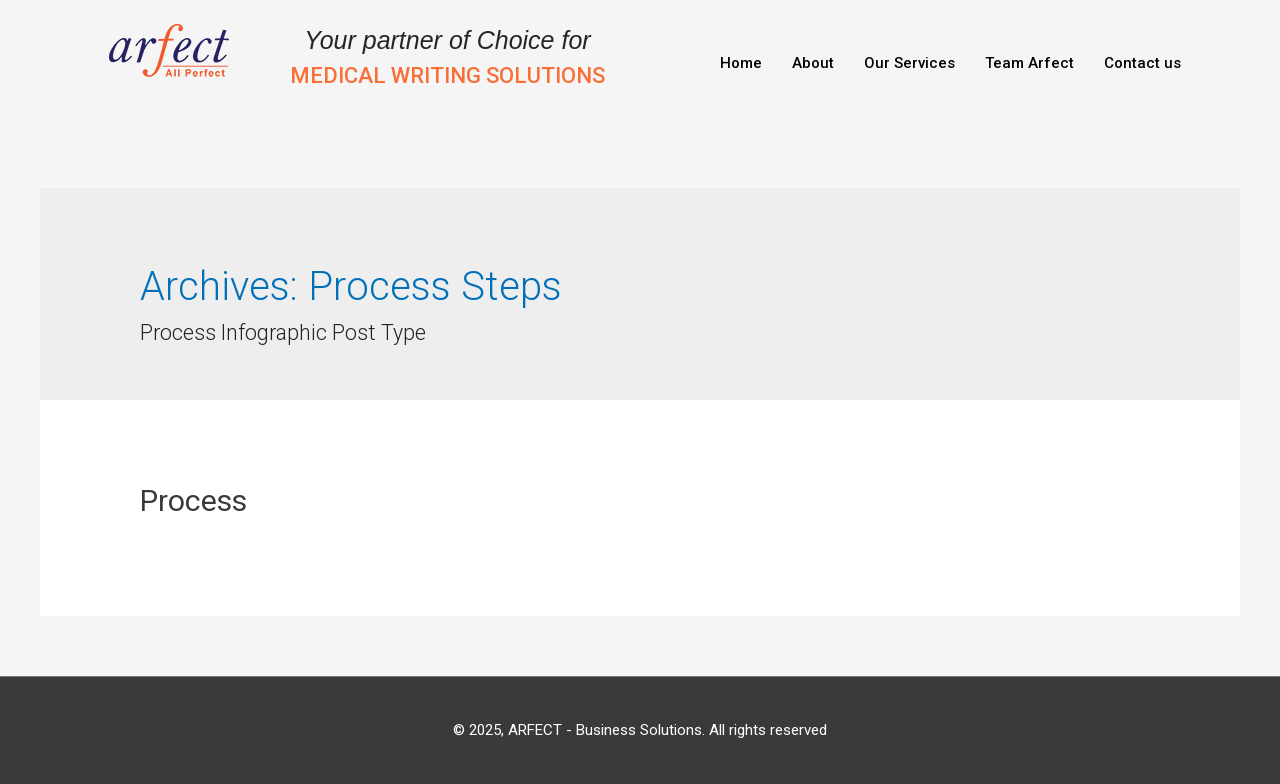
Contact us (1142, 63)
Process (193, 500)
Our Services (909, 63)
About (813, 63)
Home (741, 63)
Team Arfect (1029, 63)
